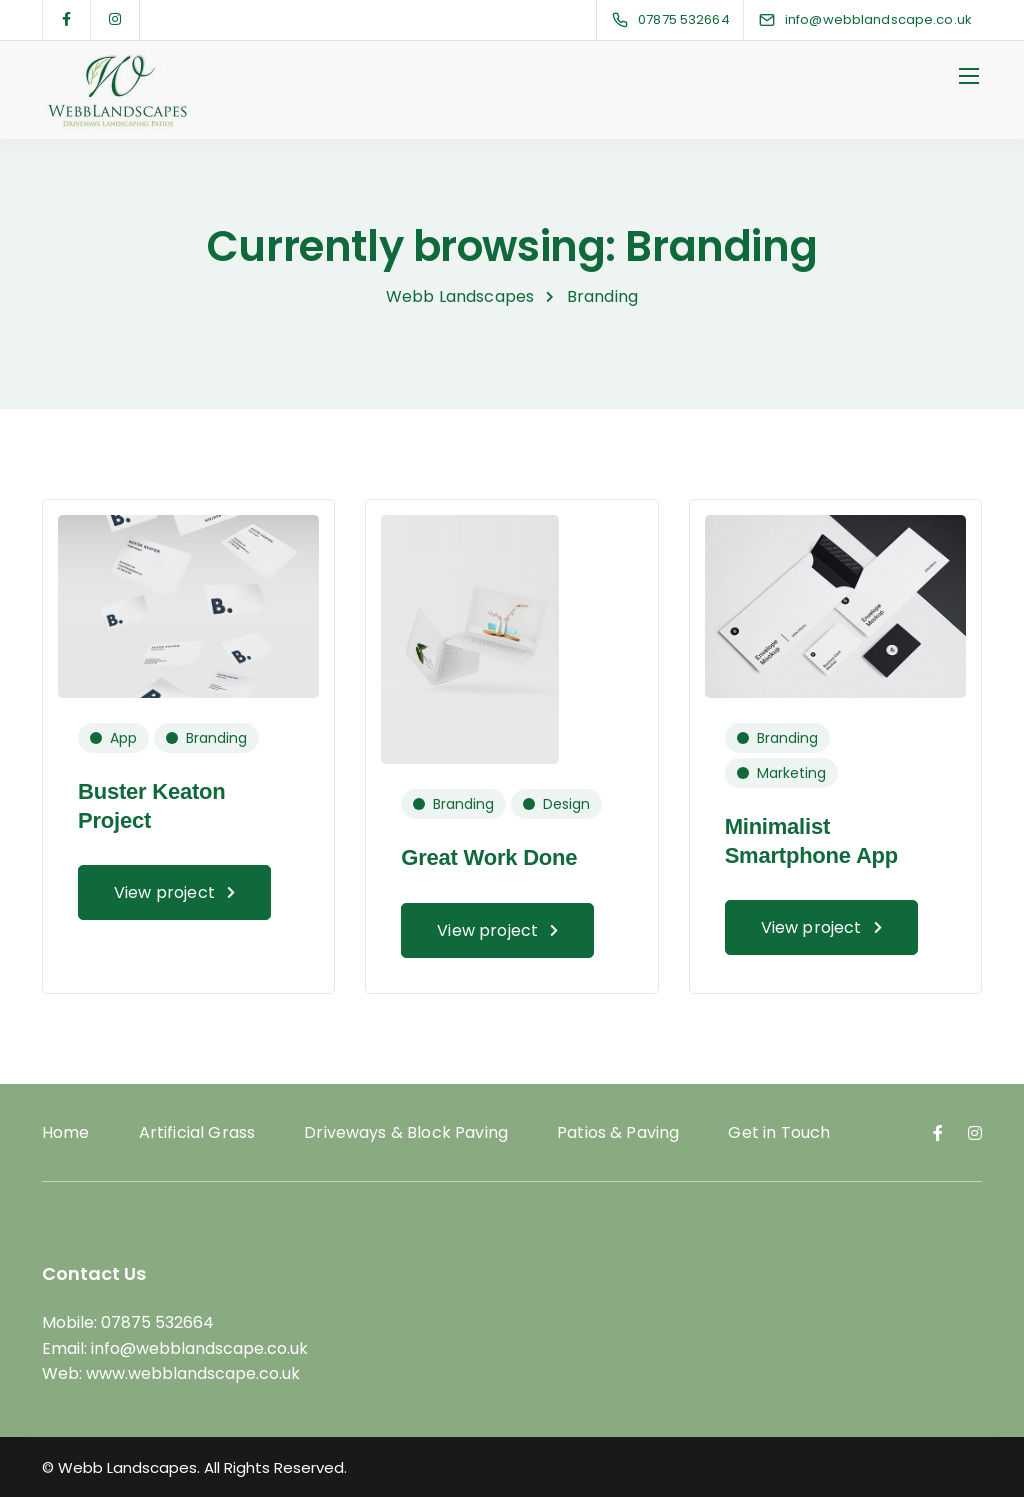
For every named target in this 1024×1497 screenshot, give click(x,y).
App (123, 738)
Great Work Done (489, 857)
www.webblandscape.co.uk (193, 1373)
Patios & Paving (618, 1132)
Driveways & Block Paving (406, 1132)
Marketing (791, 773)
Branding (216, 738)
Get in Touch (779, 1132)
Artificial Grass (197, 1132)
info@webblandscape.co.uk (199, 1348)
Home (66, 1132)
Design (566, 804)
